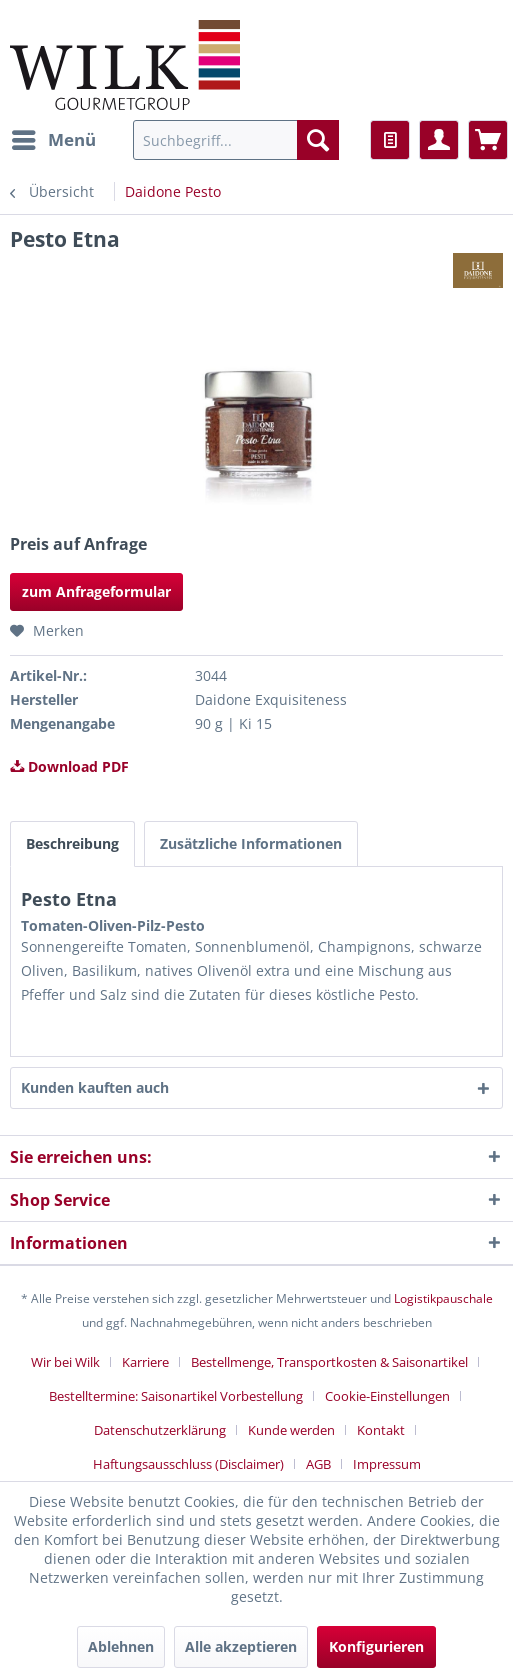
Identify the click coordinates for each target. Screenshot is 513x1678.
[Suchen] (318, 140)
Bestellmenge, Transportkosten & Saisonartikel (329, 1362)
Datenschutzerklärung (160, 1430)
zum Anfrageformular (96, 591)
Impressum (387, 1464)
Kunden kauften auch (95, 1087)
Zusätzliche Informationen (251, 843)
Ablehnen (121, 1646)
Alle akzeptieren (241, 1646)
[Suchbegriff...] (235, 140)
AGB (318, 1464)
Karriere (145, 1362)
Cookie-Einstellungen (387, 1396)
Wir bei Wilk (65, 1362)
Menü (54, 137)
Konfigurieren (376, 1646)
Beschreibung (72, 843)
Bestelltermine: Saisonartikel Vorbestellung (176, 1396)
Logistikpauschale (443, 1298)
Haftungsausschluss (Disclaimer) (188, 1464)
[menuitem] (53, 140)
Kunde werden (291, 1430)
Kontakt (381, 1430)
